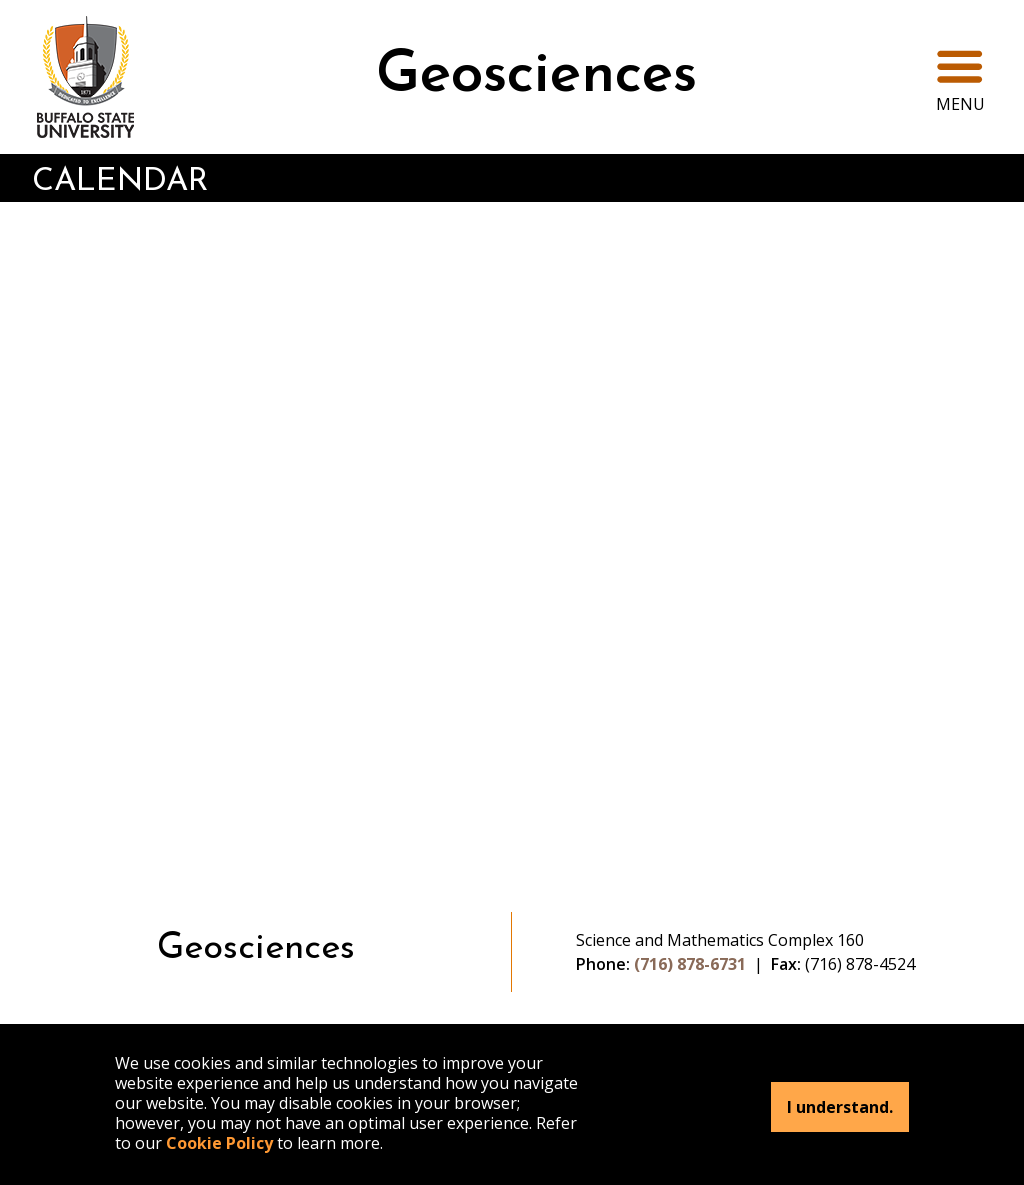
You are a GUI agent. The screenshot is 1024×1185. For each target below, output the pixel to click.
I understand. (840, 1107)
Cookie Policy (219, 1143)
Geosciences (536, 76)
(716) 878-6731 (690, 964)
